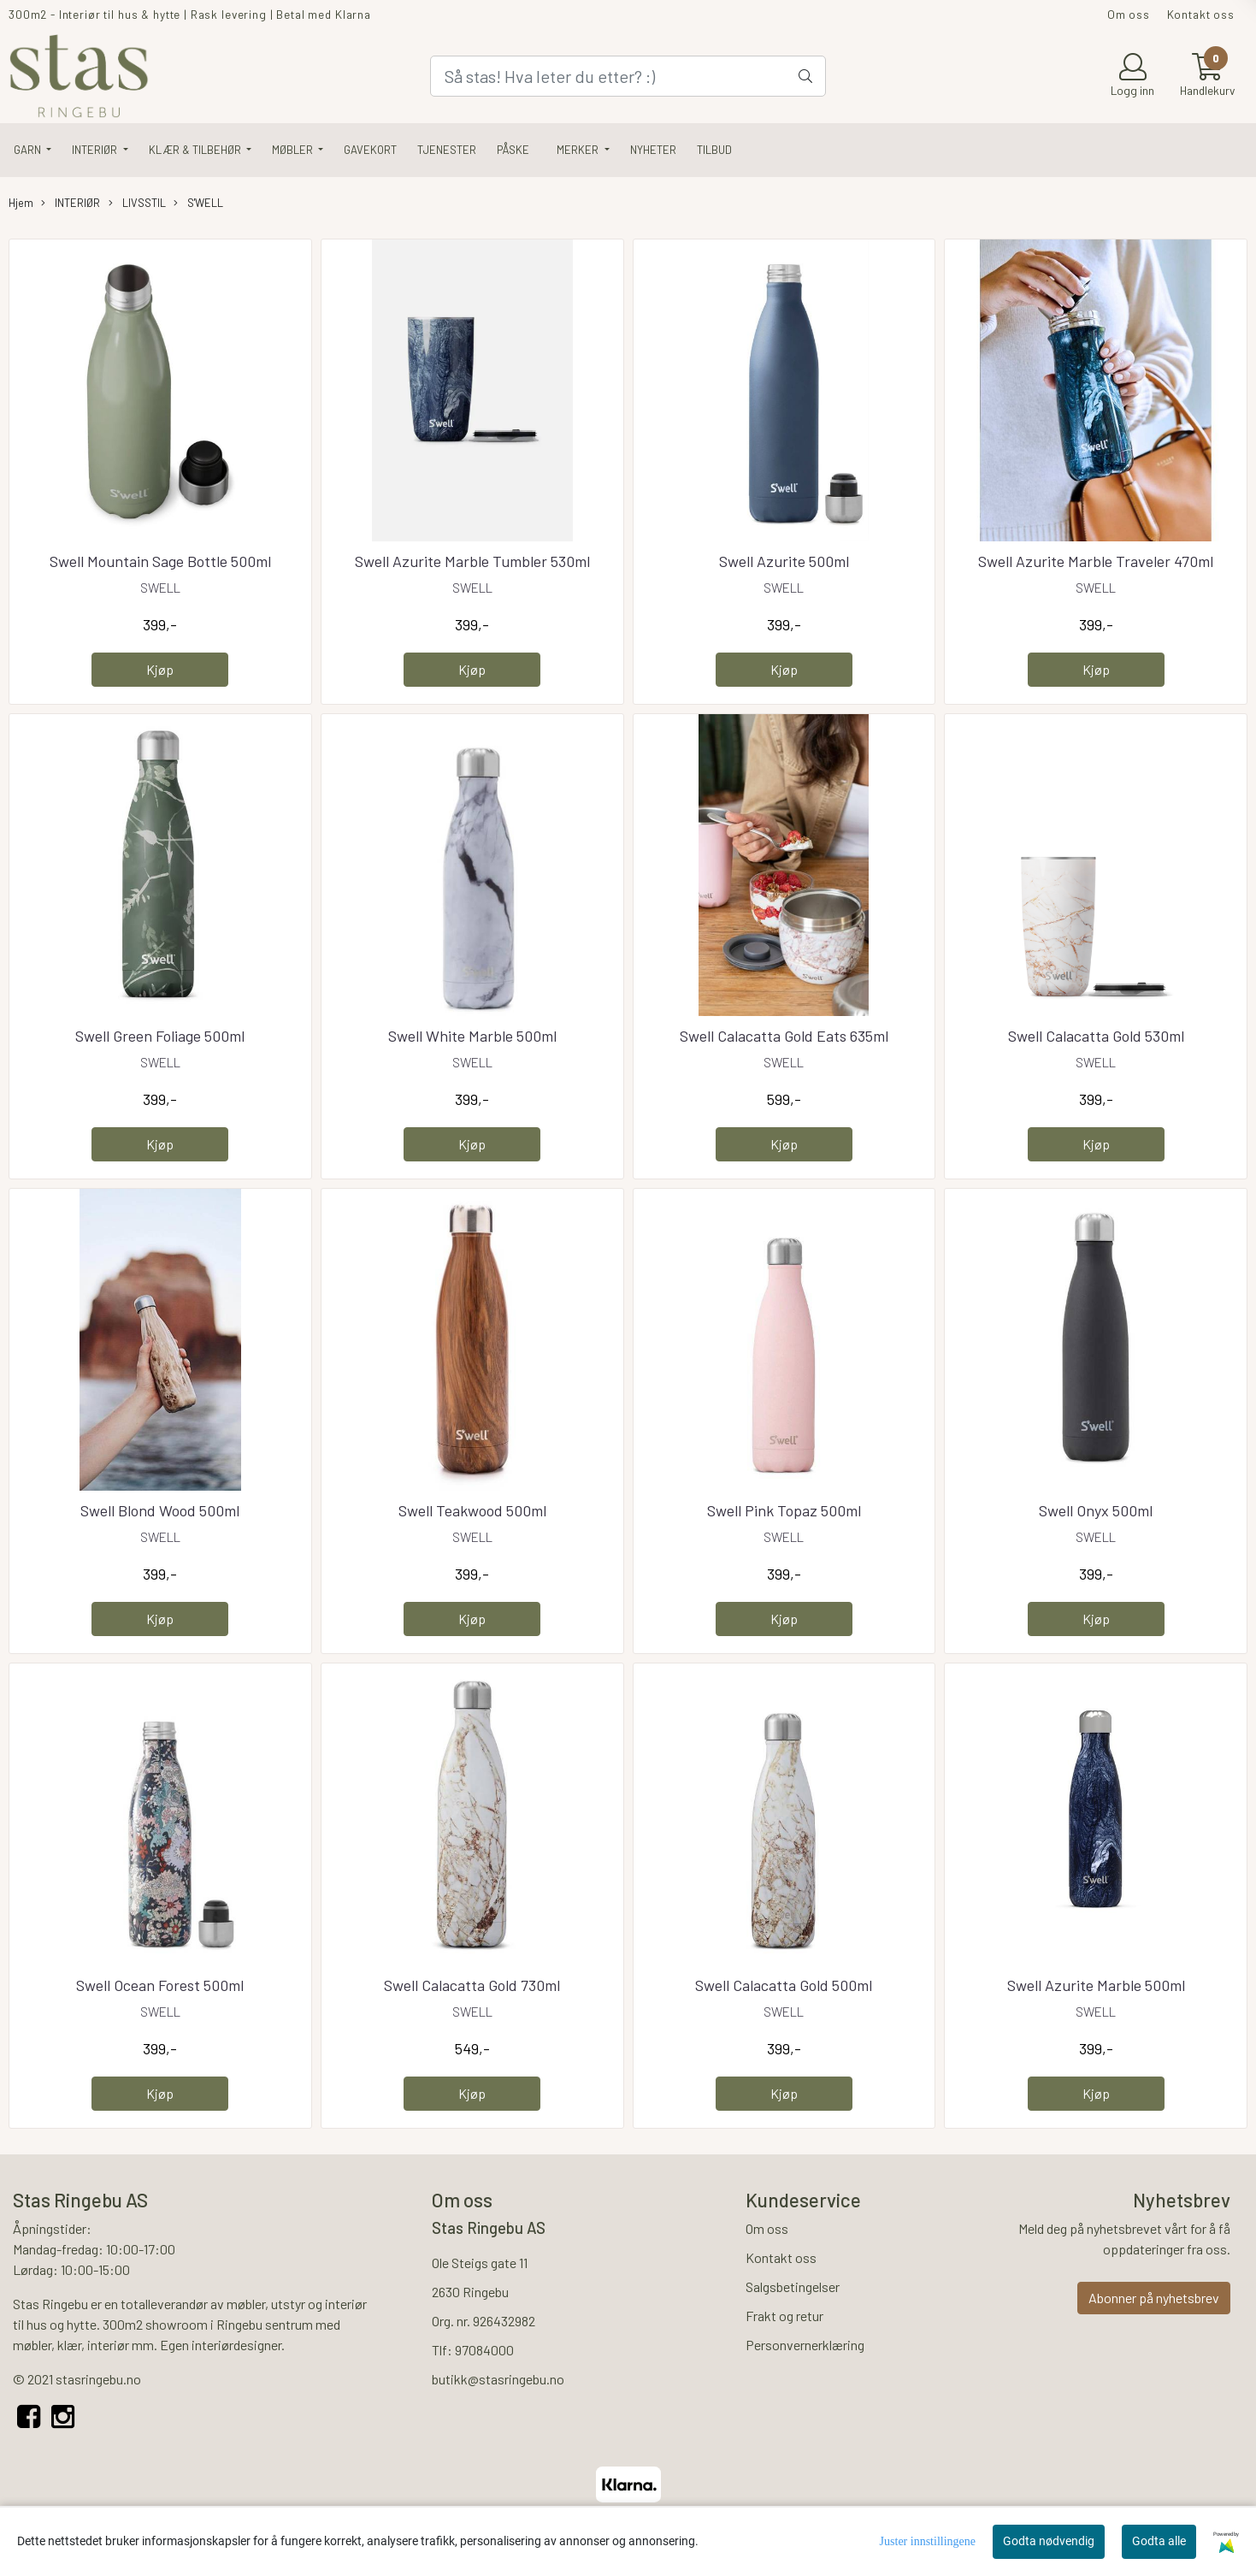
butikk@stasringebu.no (498, 2379)
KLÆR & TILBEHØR (196, 150)
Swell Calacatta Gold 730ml (472, 1985)
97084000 (484, 2350)
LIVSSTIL (137, 203)
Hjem (21, 203)
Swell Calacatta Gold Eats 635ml (784, 1035)
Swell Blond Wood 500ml (159, 1510)
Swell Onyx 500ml (1096, 1510)
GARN (29, 150)
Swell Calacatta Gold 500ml (783, 1985)
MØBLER (293, 150)
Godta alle (1159, 2541)
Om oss (1128, 14)
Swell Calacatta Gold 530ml (1096, 1035)
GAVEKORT (370, 150)
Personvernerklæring (805, 2345)
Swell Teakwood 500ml (472, 1510)
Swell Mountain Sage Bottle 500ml (160, 561)
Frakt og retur (784, 2315)
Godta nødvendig (1048, 2541)
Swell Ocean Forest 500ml (160, 1985)
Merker (579, 150)
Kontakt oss (1201, 14)
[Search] (628, 76)
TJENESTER (446, 150)
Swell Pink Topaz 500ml (784, 1510)
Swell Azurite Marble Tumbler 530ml (472, 561)
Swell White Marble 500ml (472, 1035)
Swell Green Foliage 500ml (160, 1035)
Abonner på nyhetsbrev (1153, 2297)
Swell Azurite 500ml (784, 561)
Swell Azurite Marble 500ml (1096, 1985)
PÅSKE (513, 150)
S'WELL (198, 203)
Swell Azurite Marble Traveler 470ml (1095, 561)
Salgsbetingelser (793, 2286)
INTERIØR (96, 150)
